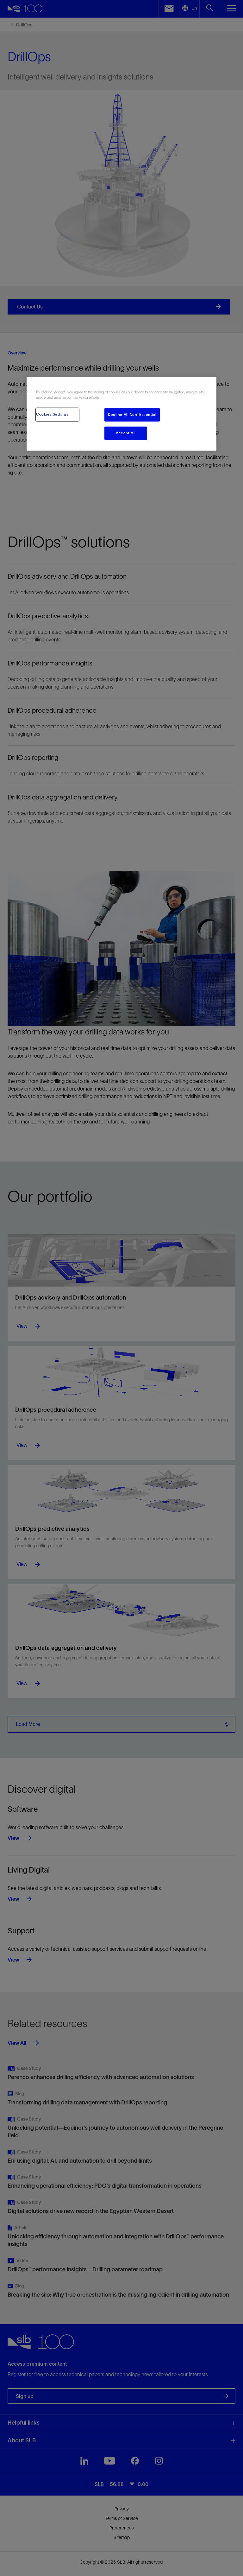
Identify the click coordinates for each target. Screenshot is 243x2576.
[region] (121, 414)
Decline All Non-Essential (132, 415)
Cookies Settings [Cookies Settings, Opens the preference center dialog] (52, 414)
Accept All (126, 433)
